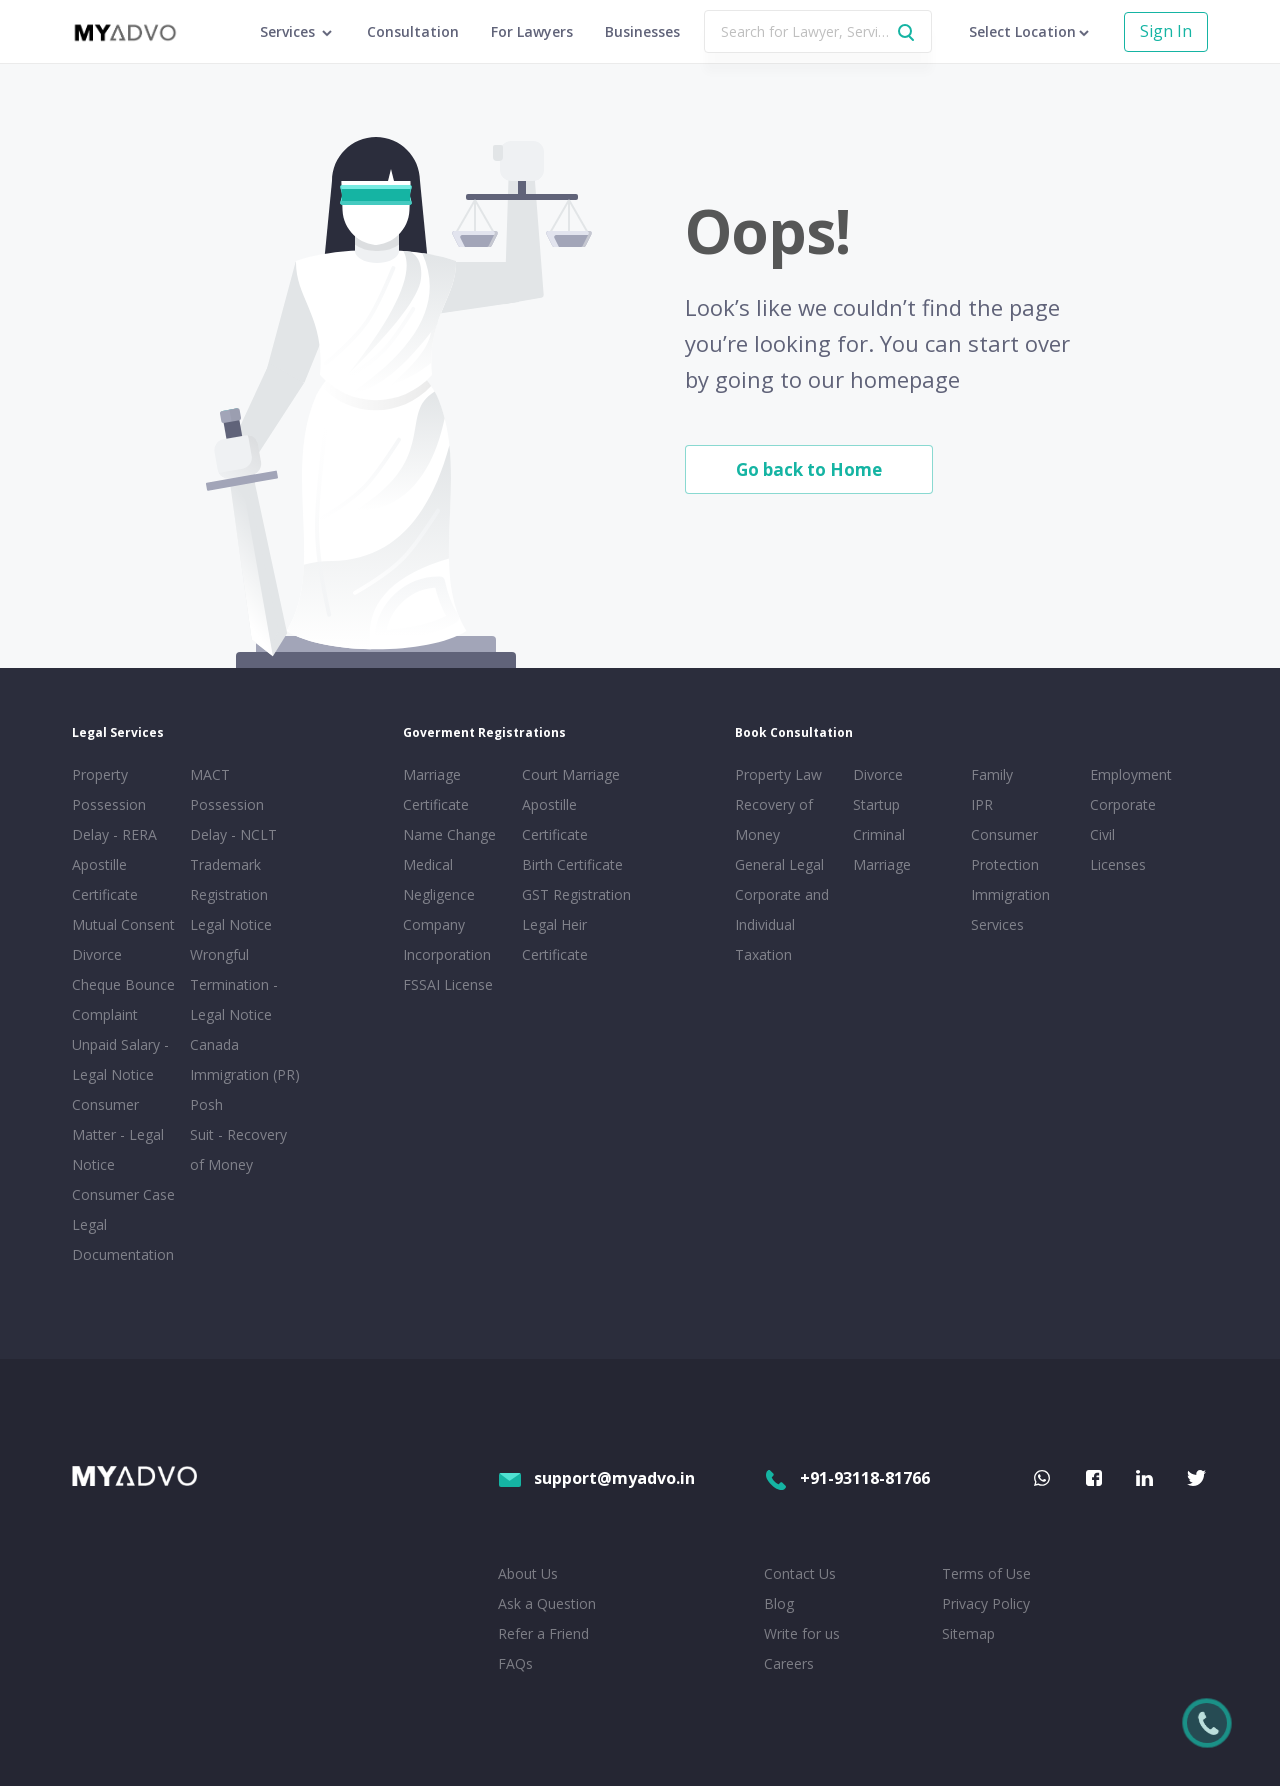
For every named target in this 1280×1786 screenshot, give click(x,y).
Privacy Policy (986, 1603)
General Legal (779, 864)
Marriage (882, 864)
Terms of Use (986, 1573)
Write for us (802, 1633)
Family (992, 774)
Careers (789, 1663)
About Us (528, 1573)
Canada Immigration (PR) (245, 1059)
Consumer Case (123, 1194)
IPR (982, 804)
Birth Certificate (572, 864)
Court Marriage (571, 774)
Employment (1131, 774)
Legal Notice (231, 924)
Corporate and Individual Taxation (782, 924)
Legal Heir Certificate (555, 939)
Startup (876, 804)
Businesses (642, 31)
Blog (779, 1603)
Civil (1102, 834)
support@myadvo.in (596, 1478)
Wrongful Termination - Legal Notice (234, 984)
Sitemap (968, 1633)
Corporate (1123, 804)
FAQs (515, 1663)
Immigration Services (1010, 909)
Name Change (449, 834)
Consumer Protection (1005, 849)
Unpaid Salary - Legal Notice (120, 1059)
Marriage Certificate (436, 789)
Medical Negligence (439, 879)
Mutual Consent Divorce (123, 939)
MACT (210, 774)
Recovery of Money (774, 819)
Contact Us (800, 1573)
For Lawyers (532, 31)
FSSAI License (448, 984)
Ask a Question (547, 1603)
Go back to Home (809, 469)
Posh (206, 1104)
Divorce (878, 774)
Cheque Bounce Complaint (123, 999)
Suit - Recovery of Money (238, 1149)
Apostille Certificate (105, 879)
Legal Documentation (123, 1239)
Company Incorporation (447, 939)
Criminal (879, 834)
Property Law (778, 774)
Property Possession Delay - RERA (114, 804)
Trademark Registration (229, 879)
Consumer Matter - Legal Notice (118, 1134)
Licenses (1118, 864)
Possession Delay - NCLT (233, 819)
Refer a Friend (543, 1633)
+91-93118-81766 (847, 1478)
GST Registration (576, 894)
